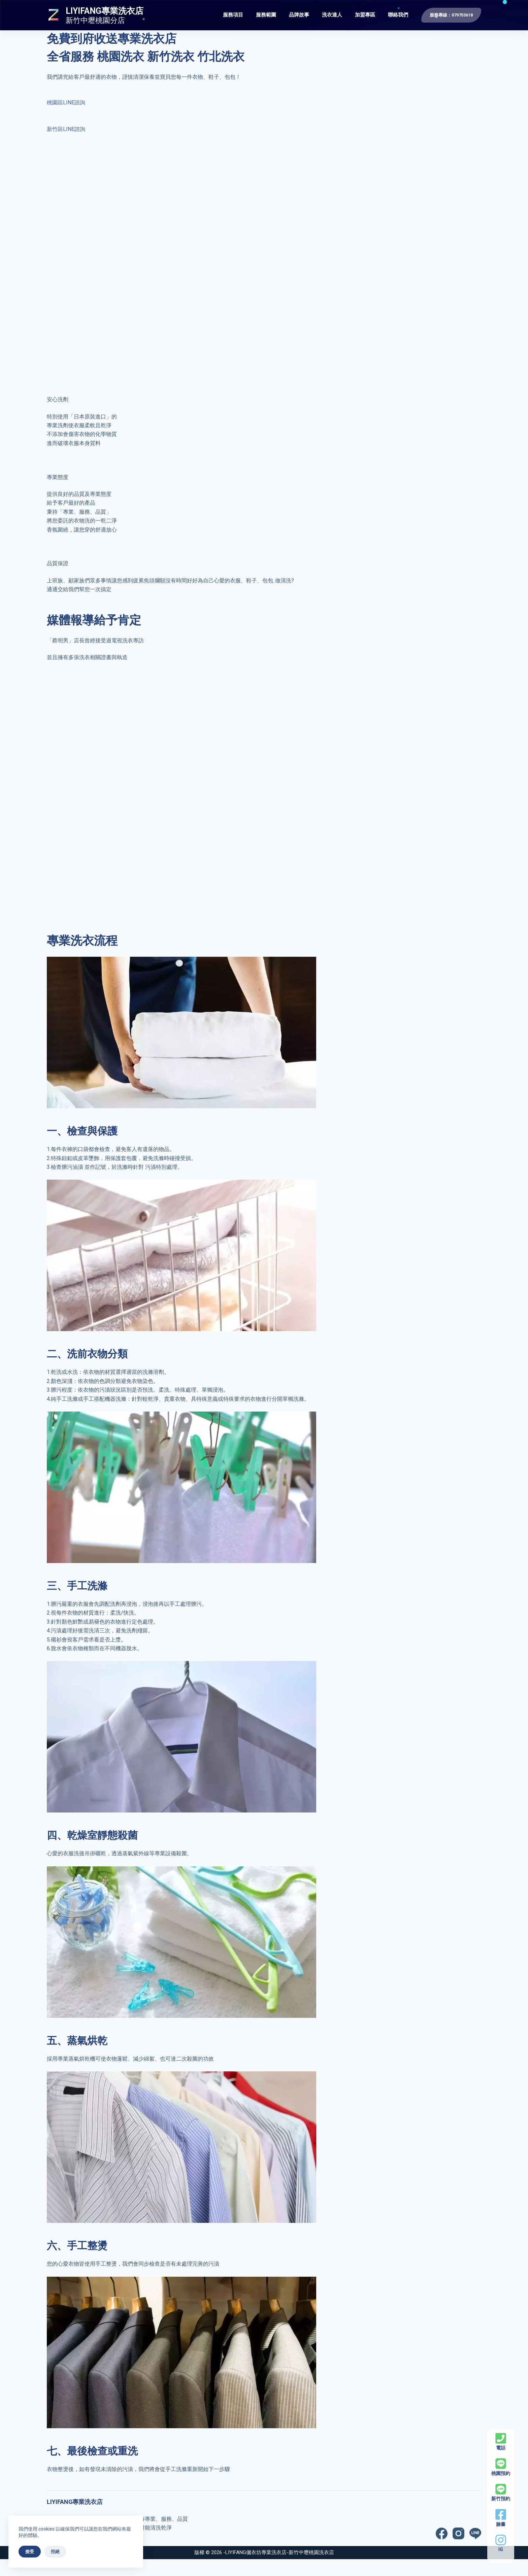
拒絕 (55, 2551)
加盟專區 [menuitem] (365, 15)
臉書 (500, 2524)
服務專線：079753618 (451, 15)
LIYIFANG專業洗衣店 (104, 11)
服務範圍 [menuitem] (266, 15)
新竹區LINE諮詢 (66, 129)
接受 (29, 2551)
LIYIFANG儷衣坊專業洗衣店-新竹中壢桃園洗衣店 (279, 2552)
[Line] (475, 2533)
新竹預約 (500, 2498)
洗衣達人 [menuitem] (332, 15)
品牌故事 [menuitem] (299, 15)
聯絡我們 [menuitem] (398, 15)
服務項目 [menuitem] (233, 15)
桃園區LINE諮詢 (66, 102)
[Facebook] (442, 2533)
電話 (500, 2447)
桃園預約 (500, 2473)
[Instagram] (458, 2533)
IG (500, 2549)
